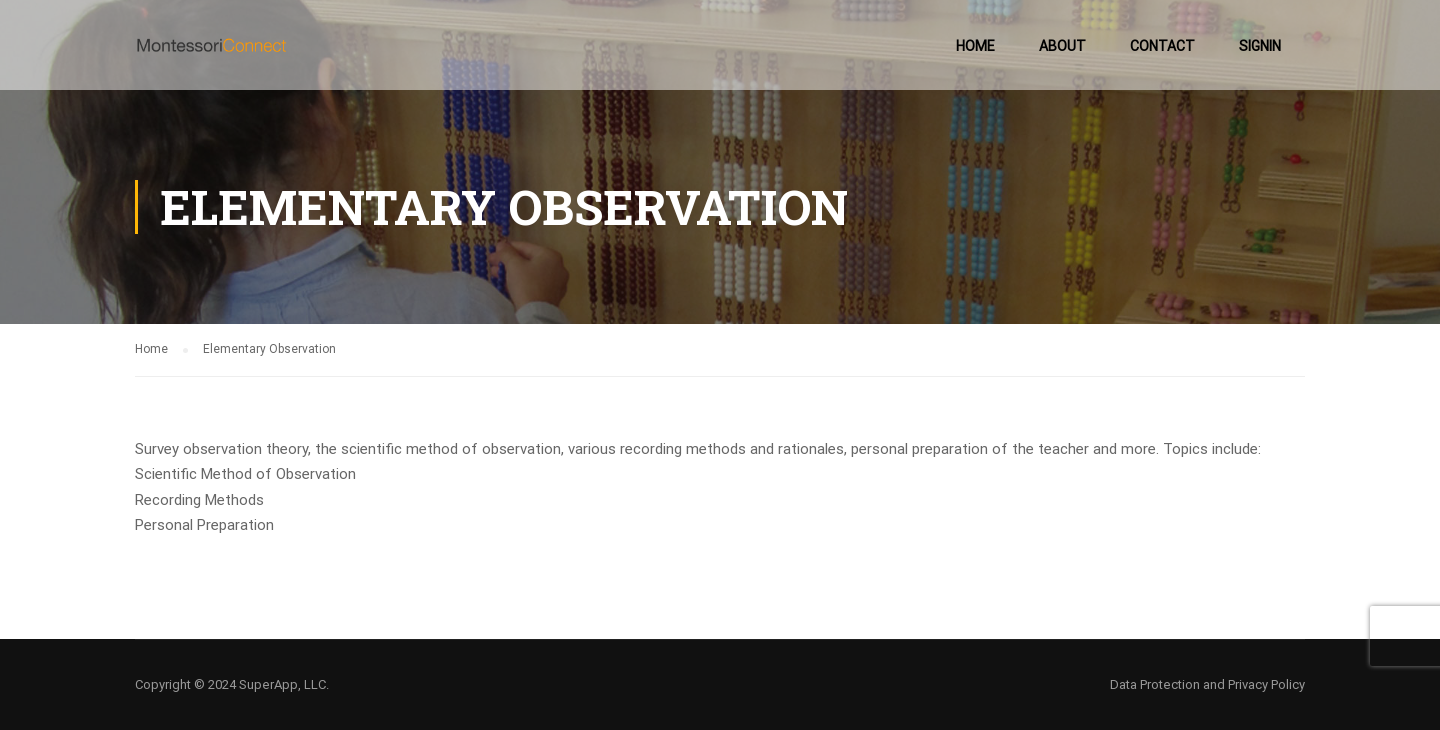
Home (975, 46)
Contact (1162, 46)
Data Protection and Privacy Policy (1207, 684)
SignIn (1260, 46)
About (1062, 46)
